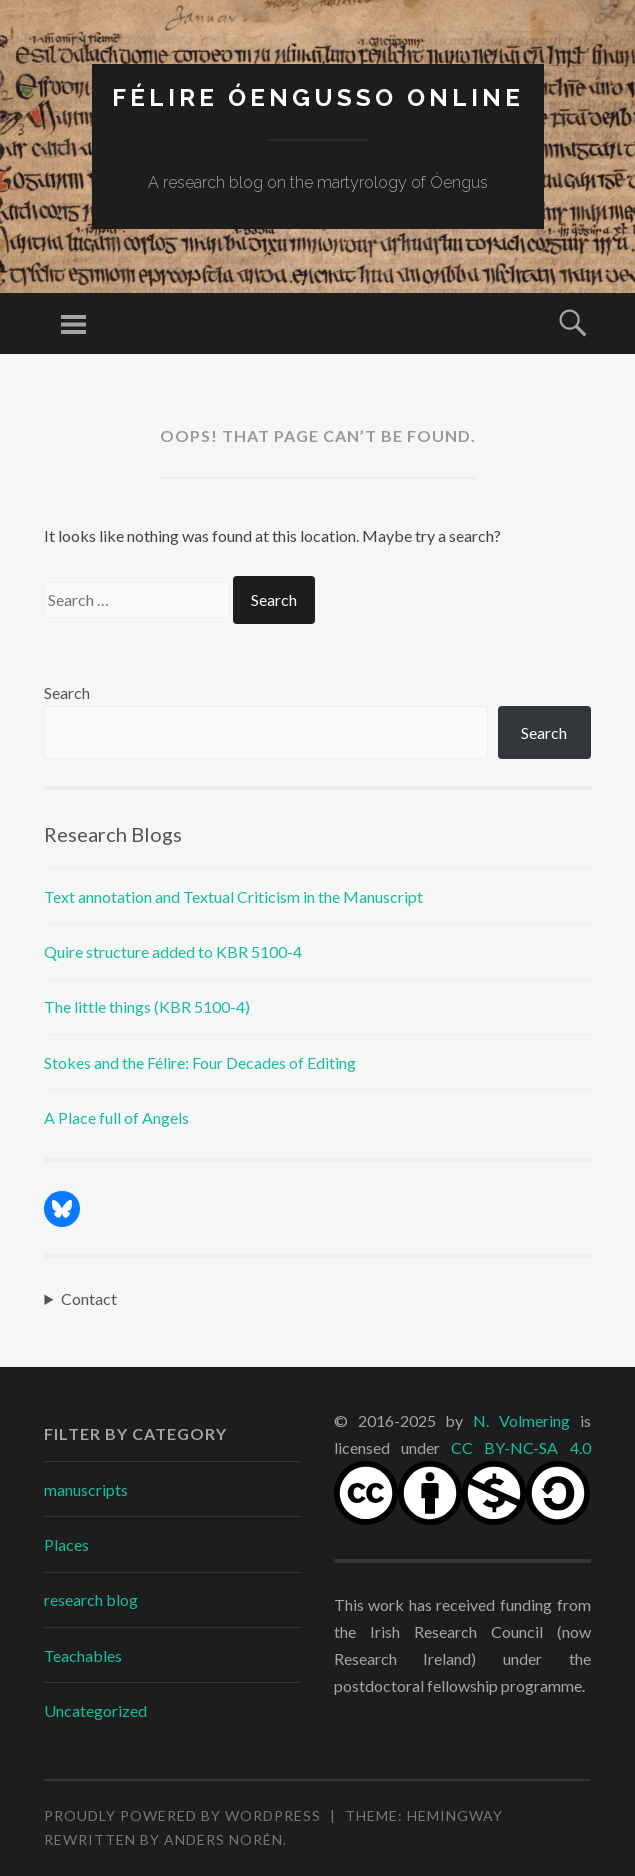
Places (66, 1544)
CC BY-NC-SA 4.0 (520, 1447)
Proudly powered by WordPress (182, 1815)
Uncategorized (95, 1710)
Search (67, 692)
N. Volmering (521, 1420)
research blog (91, 1599)
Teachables (83, 1655)
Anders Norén (223, 1839)
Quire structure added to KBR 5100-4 (173, 951)
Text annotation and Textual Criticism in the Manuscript (233, 896)
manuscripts (86, 1489)
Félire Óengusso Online (318, 97)
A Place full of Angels (116, 1117)
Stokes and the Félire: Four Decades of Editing (200, 1062)
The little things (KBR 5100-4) (147, 1006)
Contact (89, 1298)
